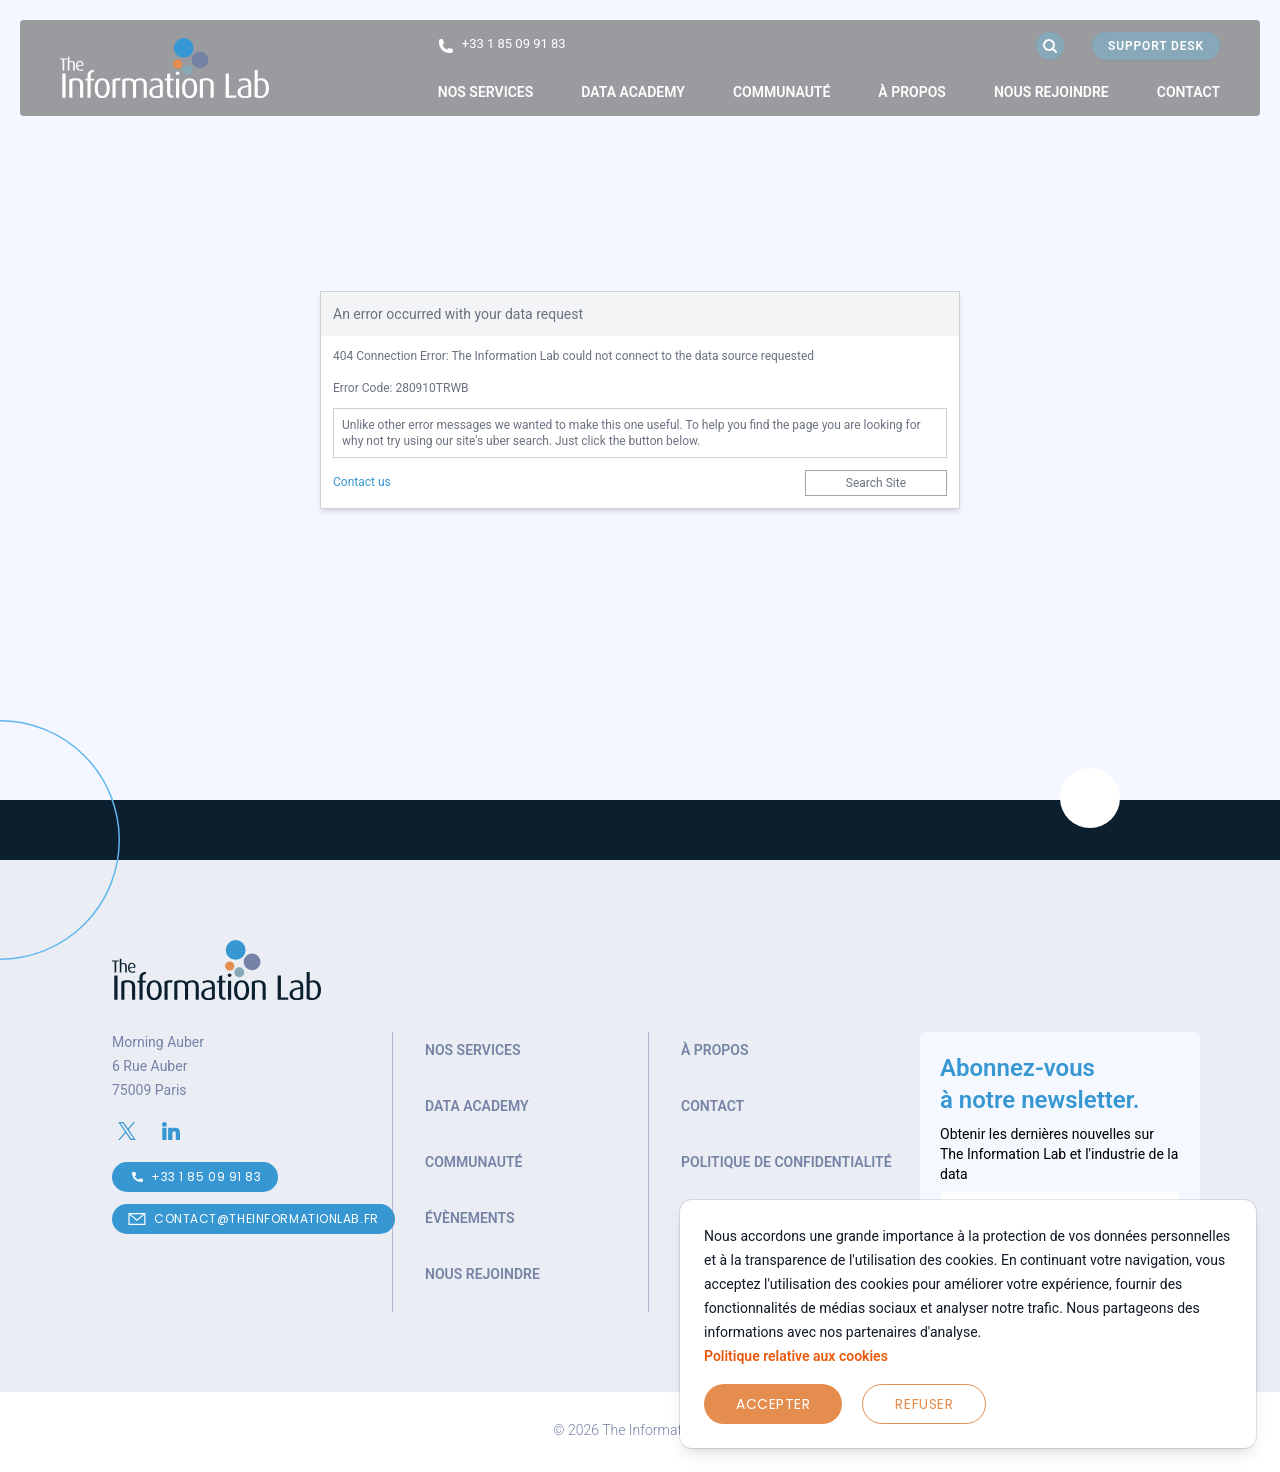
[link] (486, 92)
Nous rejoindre (1051, 92)
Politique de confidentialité (786, 1162)
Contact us (362, 482)
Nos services (473, 1050)
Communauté (781, 92)
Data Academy (633, 92)
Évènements (470, 1218)
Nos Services (486, 92)
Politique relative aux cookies (796, 1356)
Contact (1188, 92)
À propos (912, 92)
